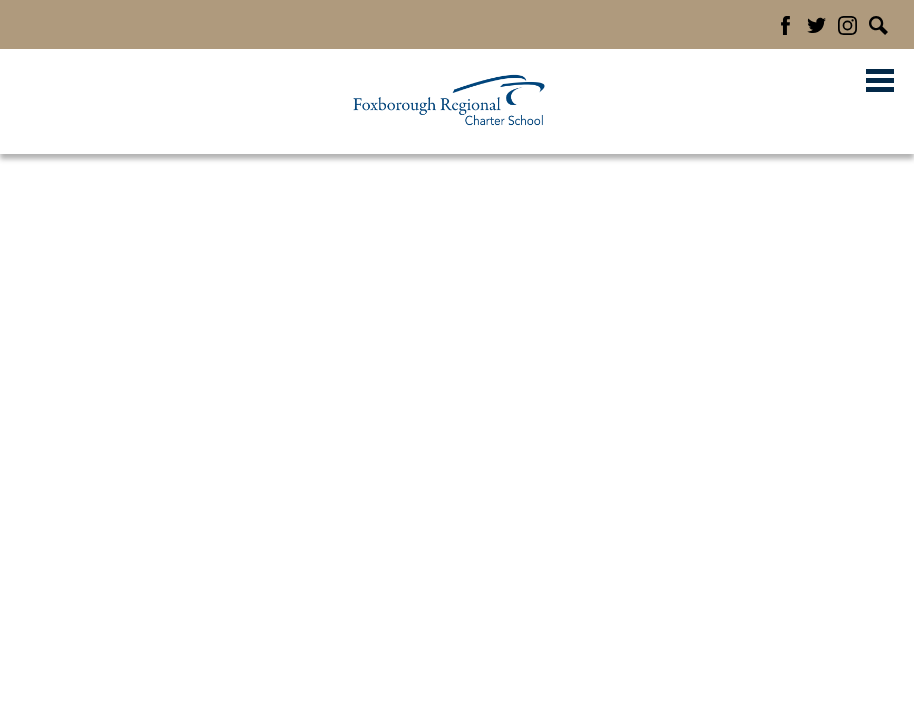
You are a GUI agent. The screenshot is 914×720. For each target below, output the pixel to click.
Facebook (785, 25)
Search (878, 25)
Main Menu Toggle (880, 80)
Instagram (847, 25)
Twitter (816, 25)
